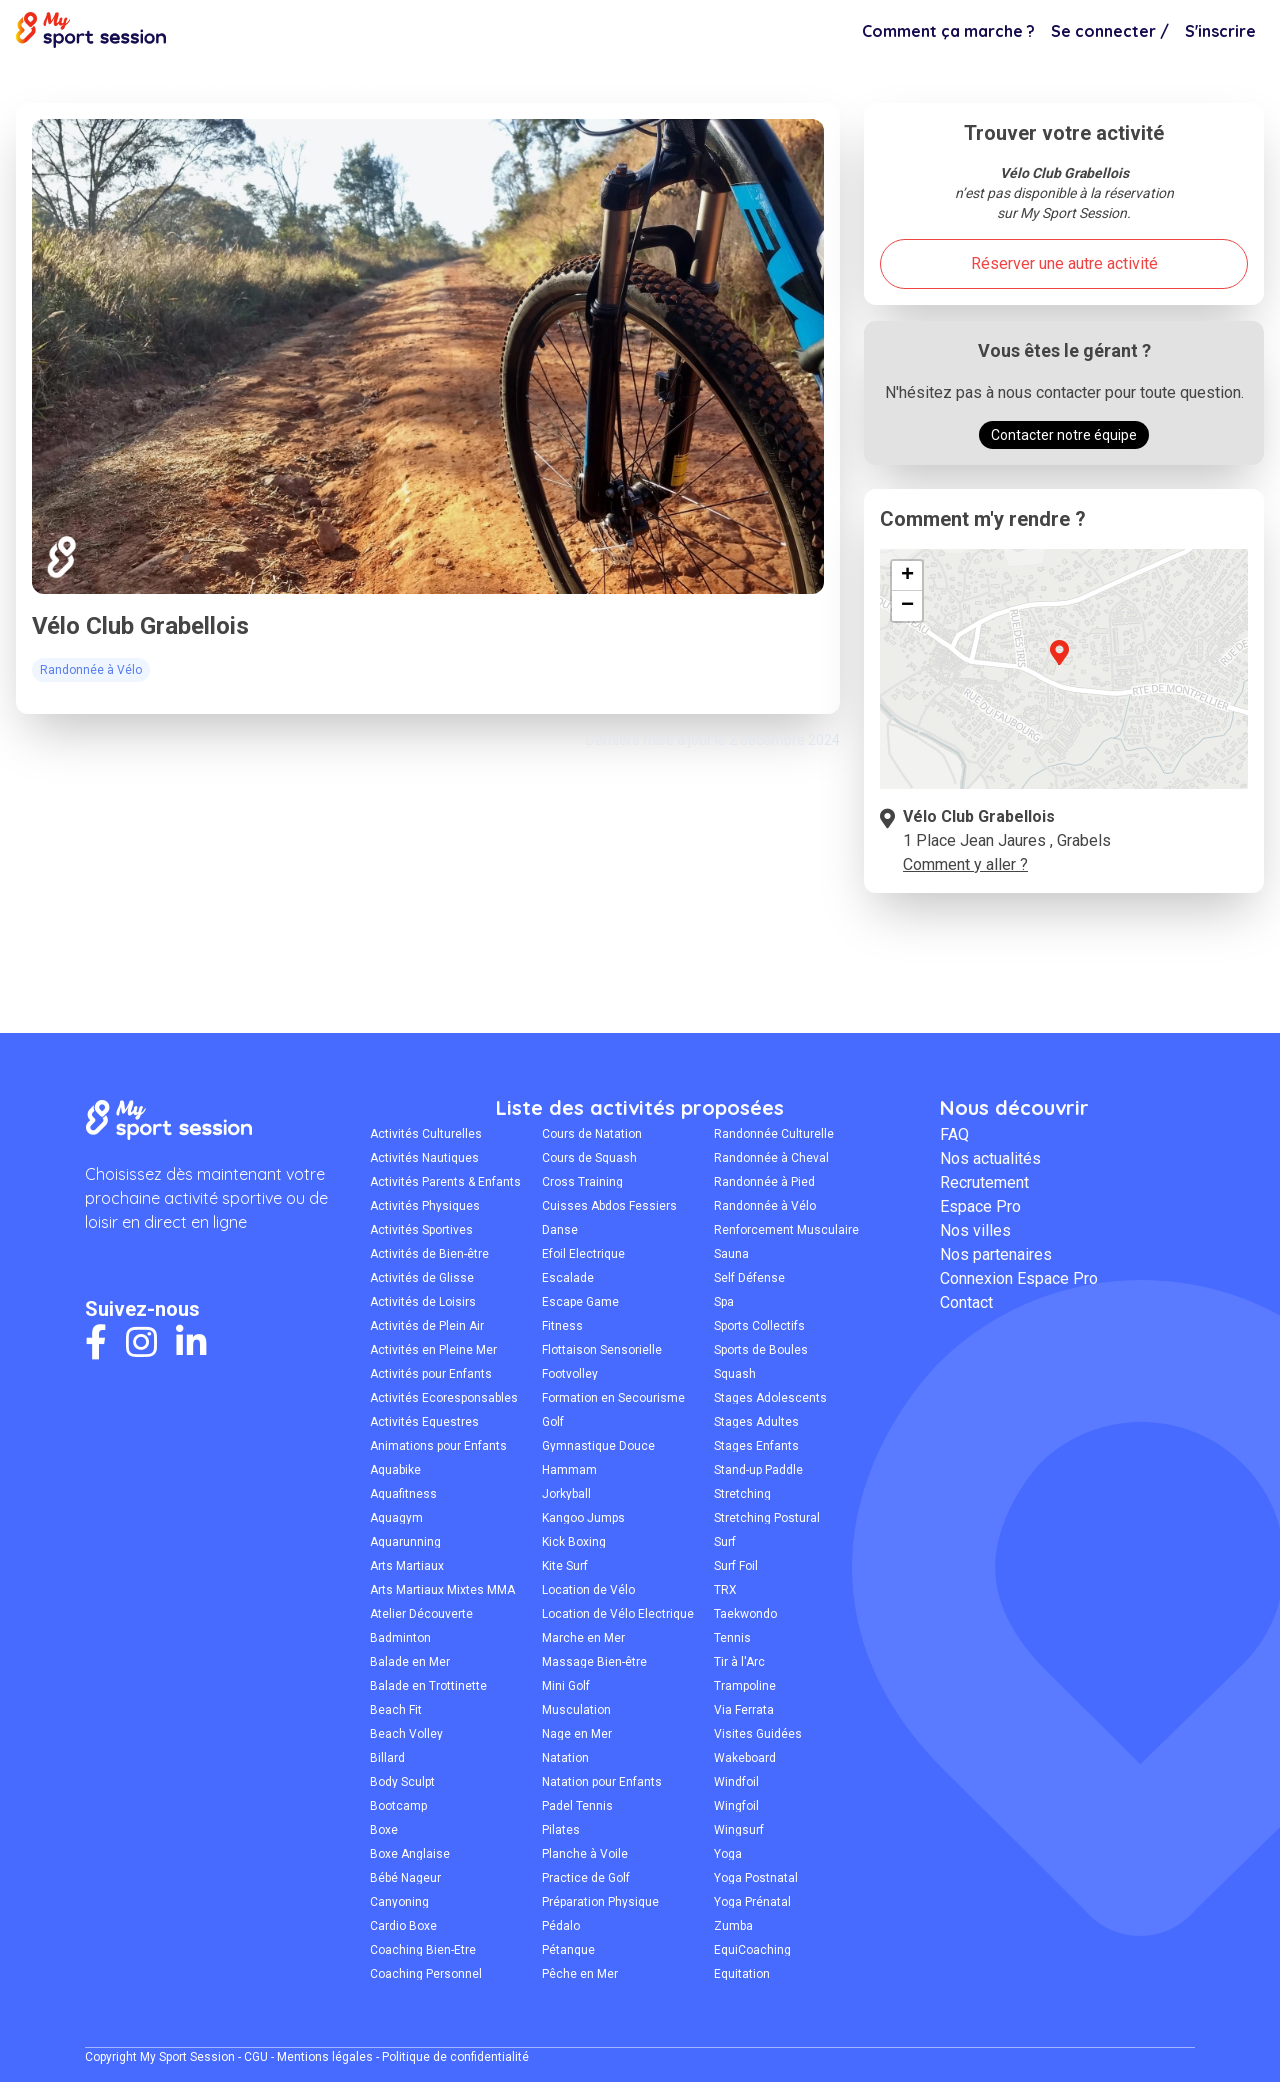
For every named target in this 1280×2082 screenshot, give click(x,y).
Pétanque (568, 1950)
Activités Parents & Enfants (445, 1182)
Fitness (562, 1326)
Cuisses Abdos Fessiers (609, 1206)
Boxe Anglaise (410, 1854)
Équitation (742, 1974)
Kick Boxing (574, 1542)
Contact (966, 1302)
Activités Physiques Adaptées (425, 1206)
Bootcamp (398, 1806)
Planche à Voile (585, 1854)
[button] (1059, 664)
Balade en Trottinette (428, 1686)
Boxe (384, 1830)
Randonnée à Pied (764, 1182)
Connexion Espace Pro (1019, 1278)
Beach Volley (406, 1734)
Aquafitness (403, 1494)
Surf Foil (736, 1566)
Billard (387, 1758)
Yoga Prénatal (752, 1902)
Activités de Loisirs (423, 1302)
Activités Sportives (421, 1230)
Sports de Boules (761, 1350)
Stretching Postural (767, 1518)
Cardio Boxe (403, 1926)
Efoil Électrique (583, 1254)
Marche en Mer (583, 1638)
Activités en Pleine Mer (433, 1350)
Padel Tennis (577, 1806)
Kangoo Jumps (583, 1518)
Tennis (732, 1638)
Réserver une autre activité (1064, 263)
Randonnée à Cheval (771, 1158)
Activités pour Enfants (431, 1374)
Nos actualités (990, 1158)
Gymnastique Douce (598, 1446)
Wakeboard (745, 1758)
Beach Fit (396, 1710)
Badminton (400, 1638)
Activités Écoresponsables (444, 1398)
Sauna (731, 1254)
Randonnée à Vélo (196, 82)
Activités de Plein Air (427, 1326)
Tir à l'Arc (739, 1662)
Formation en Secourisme (613, 1398)
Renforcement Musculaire (786, 1230)
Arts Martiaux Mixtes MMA (442, 1590)
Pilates (561, 1830)
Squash (735, 1374)
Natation (565, 1758)
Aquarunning (405, 1542)
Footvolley (570, 1374)
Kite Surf (565, 1566)
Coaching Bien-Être (423, 1950)
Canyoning (399, 1902)
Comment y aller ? (965, 864)
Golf (553, 1422)
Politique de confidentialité (455, 2057)
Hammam (569, 1470)
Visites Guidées (758, 1734)
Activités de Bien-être (429, 1254)
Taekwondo (745, 1614)
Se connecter (1110, 31)
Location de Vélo (588, 1590)
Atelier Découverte (421, 1614)
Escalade (568, 1278)
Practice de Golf (586, 1878)
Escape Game (580, 1302)
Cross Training (582, 1182)
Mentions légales (325, 2057)
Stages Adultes (756, 1422)
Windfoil (736, 1782)
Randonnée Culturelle (774, 1134)
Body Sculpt (402, 1782)
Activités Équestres (424, 1422)
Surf (725, 1542)
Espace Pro (980, 1206)
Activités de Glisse (422, 1278)
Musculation (576, 1710)
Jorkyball (566, 1494)
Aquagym (396, 1518)
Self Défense (749, 1278)
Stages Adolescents (770, 1398)
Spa (724, 1302)
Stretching (742, 1494)
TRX (725, 1590)
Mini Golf (566, 1686)
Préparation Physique (600, 1902)
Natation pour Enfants (602, 1782)
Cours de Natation (592, 1134)
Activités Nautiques (424, 1158)
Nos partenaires (996, 1254)
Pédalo (561, 1926)
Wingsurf (739, 1830)
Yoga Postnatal (756, 1878)
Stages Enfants (756, 1446)
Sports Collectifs (759, 1326)
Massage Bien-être (594, 1662)
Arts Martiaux (407, 1566)
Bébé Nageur (405, 1878)
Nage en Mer (577, 1734)
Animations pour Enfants (438, 1446)
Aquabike (395, 1470)
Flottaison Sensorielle (602, 1350)
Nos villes (975, 1230)
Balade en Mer (410, 1662)
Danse (560, 1230)
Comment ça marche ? (948, 31)
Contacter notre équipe (1064, 435)
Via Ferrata (744, 1710)
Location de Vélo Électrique (618, 1614)
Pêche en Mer (580, 1974)
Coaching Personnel (426, 1974)
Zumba (733, 1926)
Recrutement (984, 1182)
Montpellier (81, 82)
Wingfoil (736, 1806)
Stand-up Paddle (758, 1470)
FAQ (954, 1134)
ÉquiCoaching (752, 1950)
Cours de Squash (589, 1158)
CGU (256, 2057)
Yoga (728, 1854)
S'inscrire (1220, 31)
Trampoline (745, 1686)
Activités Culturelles (426, 1134)
